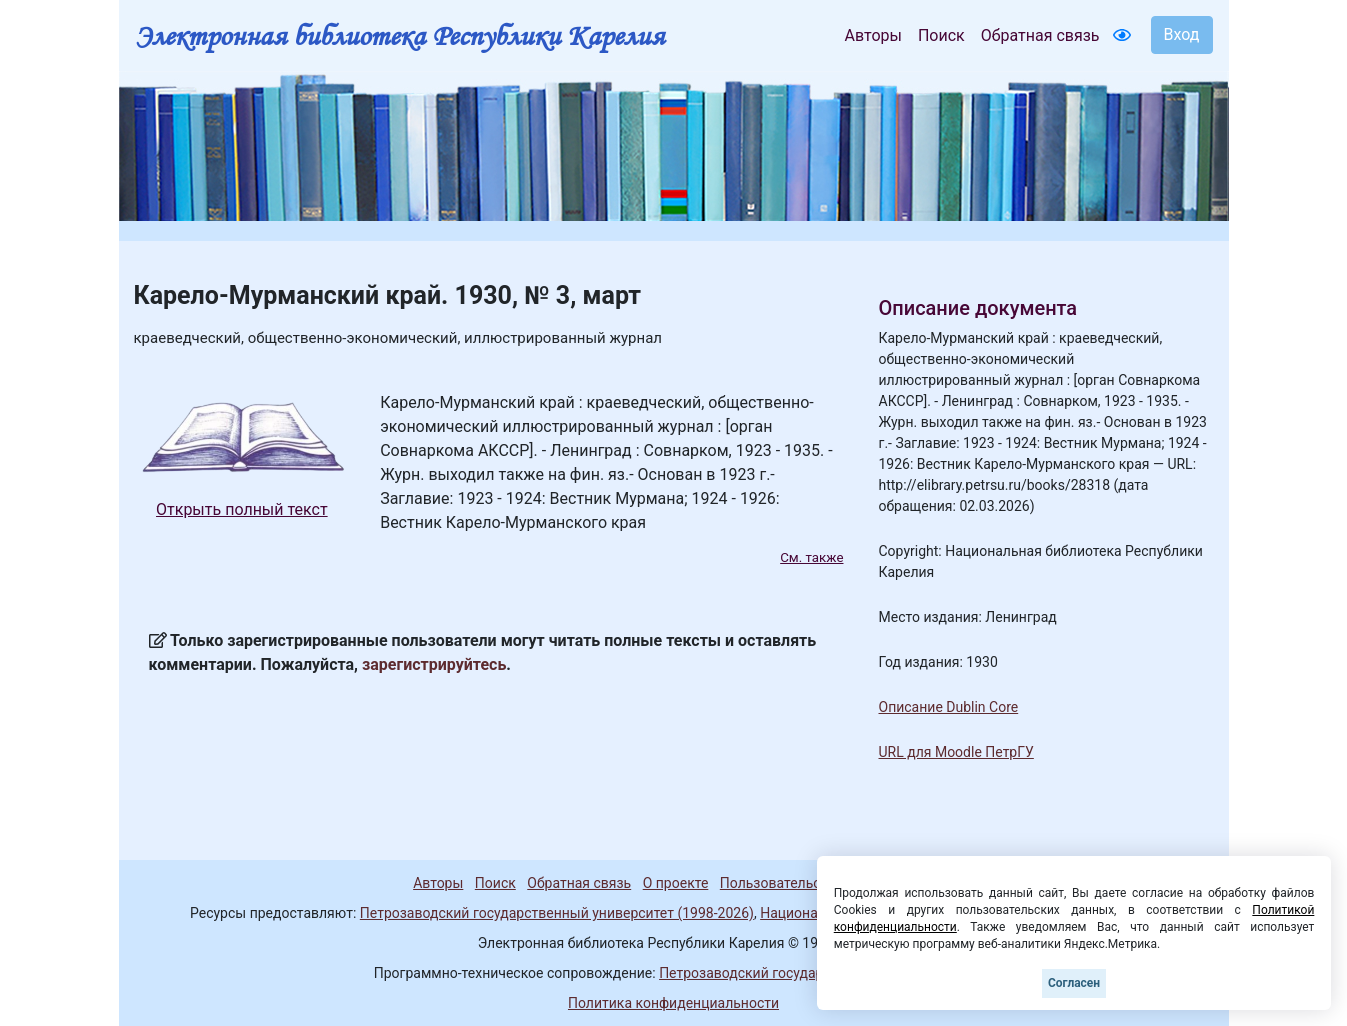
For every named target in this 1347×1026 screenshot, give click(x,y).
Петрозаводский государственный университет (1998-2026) (557, 913)
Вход (1182, 34)
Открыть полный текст (242, 509)
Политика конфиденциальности (673, 1003)
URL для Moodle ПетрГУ (956, 752)
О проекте (676, 883)
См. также (811, 557)
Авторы (873, 35)
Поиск (941, 35)
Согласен (1074, 983)
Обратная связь (1040, 35)
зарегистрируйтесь (434, 664)
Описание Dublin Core (949, 707)
